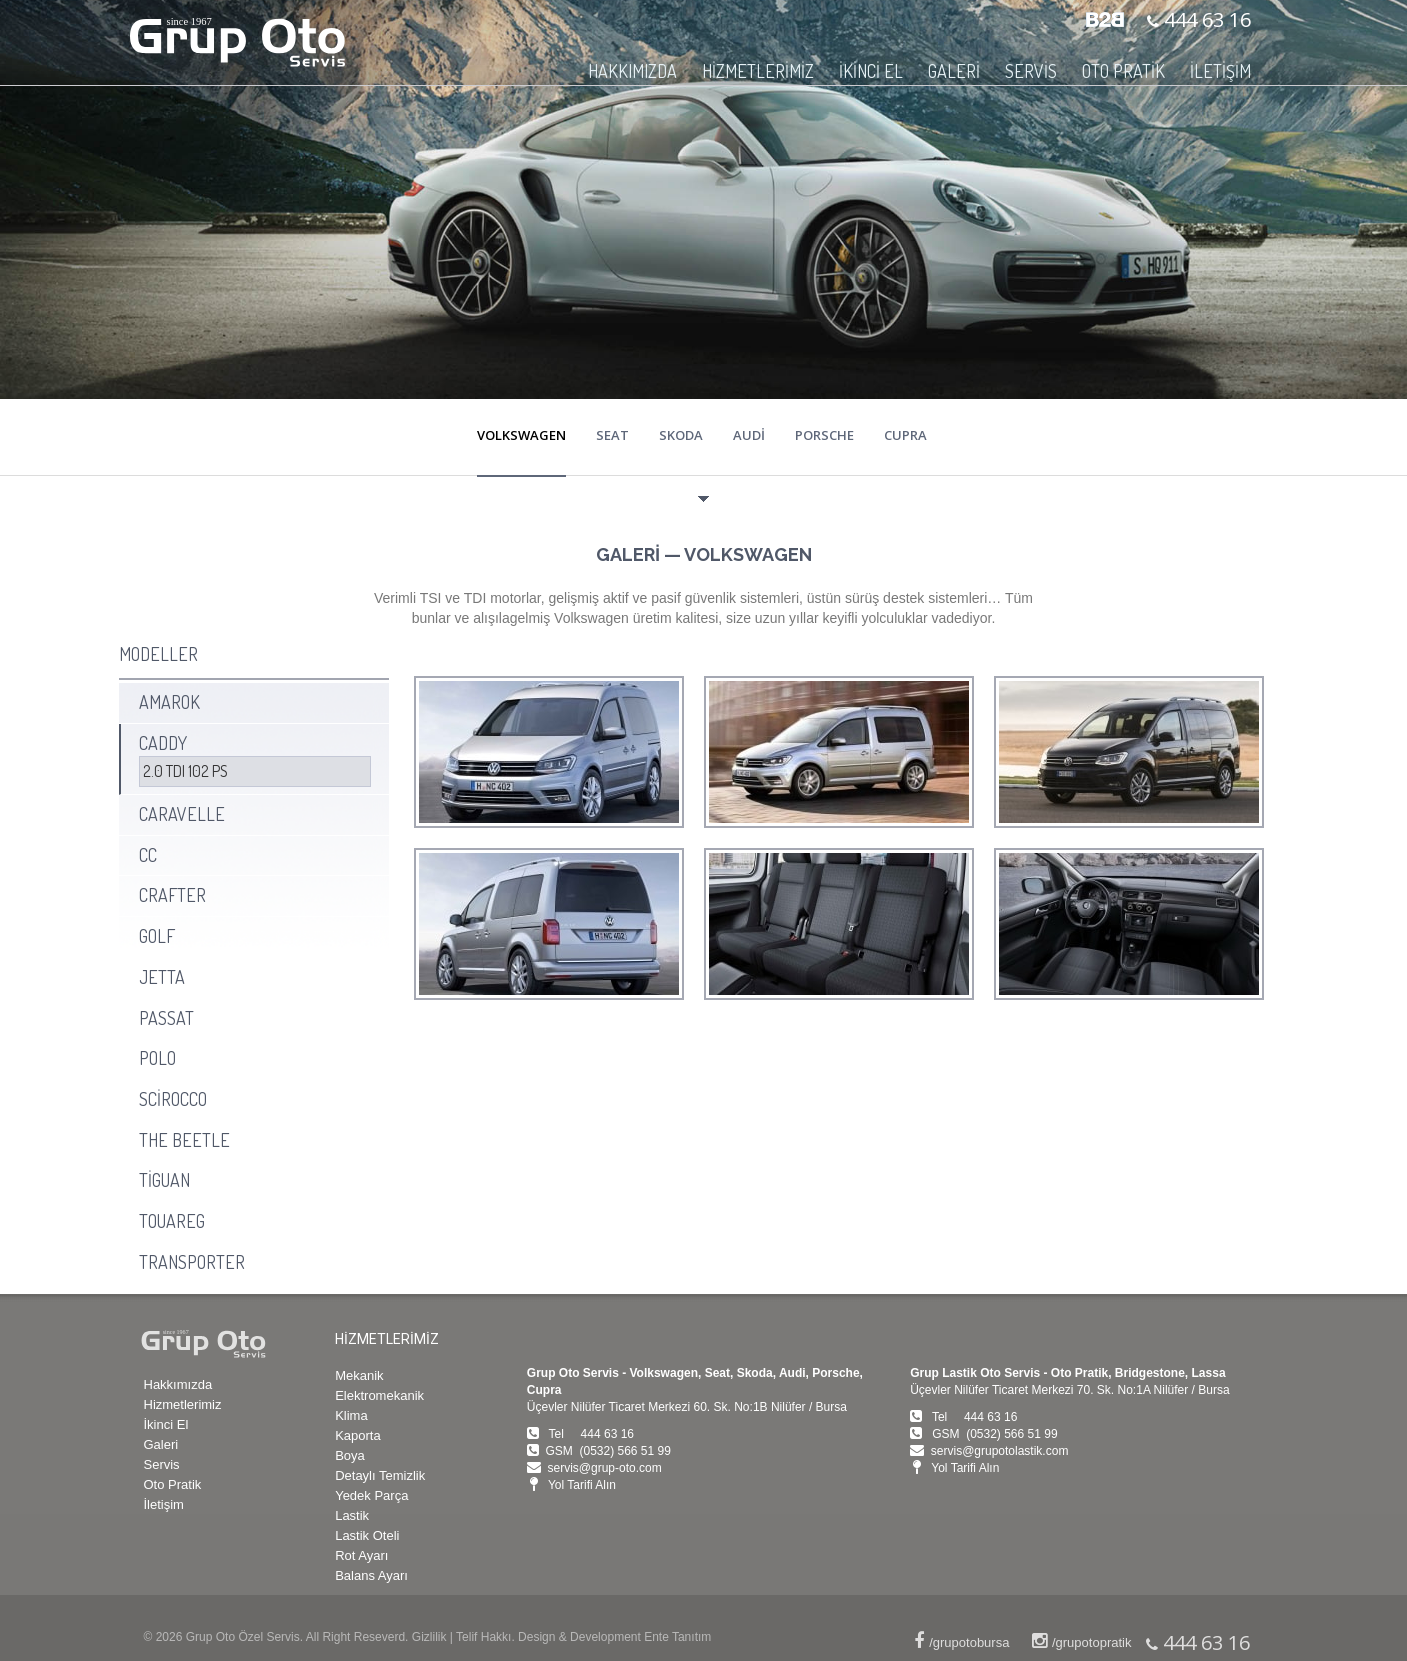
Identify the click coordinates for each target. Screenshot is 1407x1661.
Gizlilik (429, 1637)
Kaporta (358, 1435)
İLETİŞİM (1220, 71)
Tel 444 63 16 (591, 1434)
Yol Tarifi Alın (582, 1485)
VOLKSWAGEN (521, 435)
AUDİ (749, 435)
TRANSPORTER (192, 1262)
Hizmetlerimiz (183, 1404)
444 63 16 (1205, 19)
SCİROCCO (173, 1099)
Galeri (161, 1444)
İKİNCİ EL (871, 71)
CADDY (163, 743)
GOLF (157, 936)
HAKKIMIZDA (632, 71)
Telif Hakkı (483, 1637)
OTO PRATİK (1123, 71)
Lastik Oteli (367, 1535)
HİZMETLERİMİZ (758, 71)
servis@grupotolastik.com (1000, 1451)
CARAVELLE (182, 814)
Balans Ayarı (371, 1575)
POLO (157, 1058)
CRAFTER (172, 895)
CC (148, 855)
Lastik (352, 1515)
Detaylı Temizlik (380, 1475)
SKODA (681, 435)
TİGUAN (164, 1180)
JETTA (162, 977)
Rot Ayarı (361, 1555)
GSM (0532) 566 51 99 (607, 1451)
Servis (162, 1464)
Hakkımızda (178, 1384)
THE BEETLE (184, 1140)
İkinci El (166, 1424)
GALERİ (954, 71)
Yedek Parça (371, 1495)
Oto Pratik (173, 1484)
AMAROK (169, 702)
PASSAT (166, 1018)
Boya (350, 1455)
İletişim (164, 1504)
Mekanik (359, 1375)
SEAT (612, 435)
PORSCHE (824, 435)
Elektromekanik (379, 1395)
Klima (351, 1415)
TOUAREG (172, 1221)
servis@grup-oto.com (604, 1468)
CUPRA (905, 435)
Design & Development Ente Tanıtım (614, 1637)
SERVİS (1031, 71)
